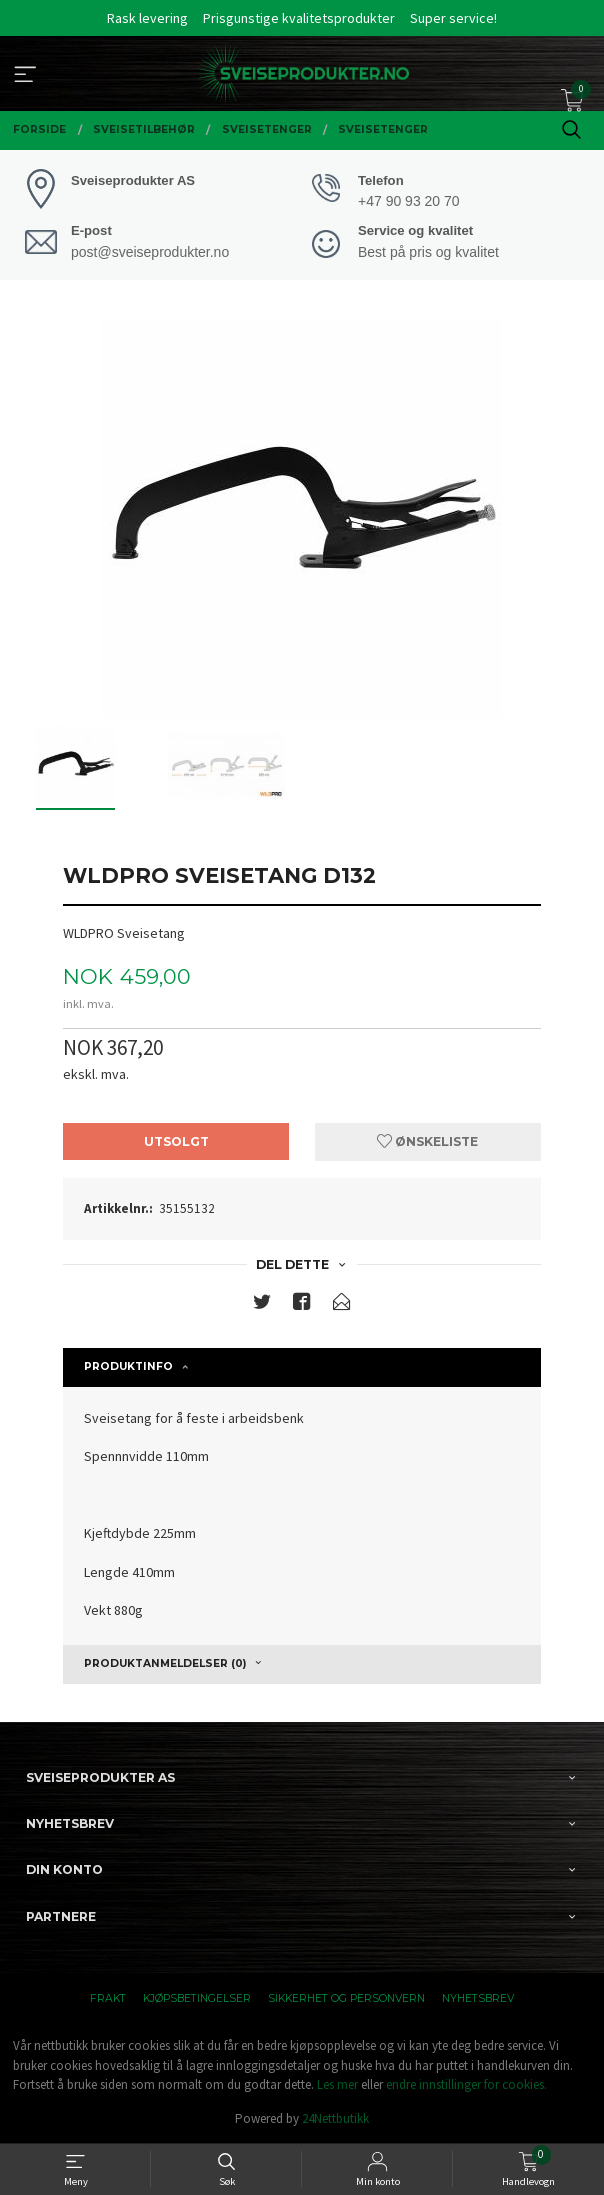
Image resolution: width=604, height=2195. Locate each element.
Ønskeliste (427, 1141)
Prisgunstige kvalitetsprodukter (299, 18)
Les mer (337, 2084)
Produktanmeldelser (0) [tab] (165, 1663)
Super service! (453, 18)
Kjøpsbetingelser (197, 1998)
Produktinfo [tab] (128, 1366)
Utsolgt (176, 1141)
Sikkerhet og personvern (346, 1998)
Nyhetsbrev (478, 1998)
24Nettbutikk (335, 2118)
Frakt (108, 1998)
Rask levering (147, 18)
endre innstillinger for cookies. (466, 2084)
